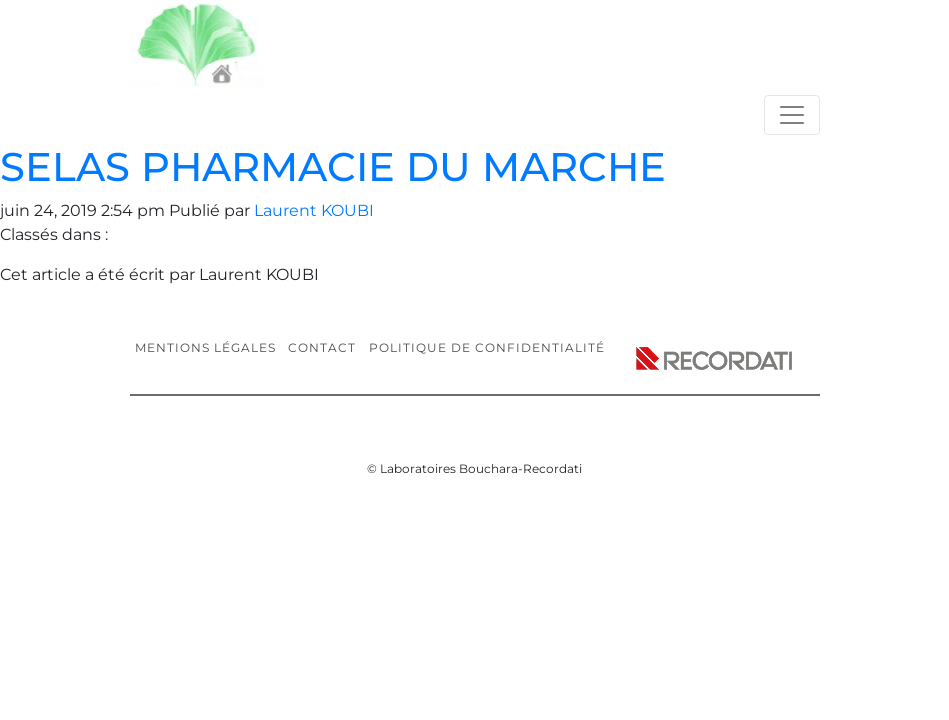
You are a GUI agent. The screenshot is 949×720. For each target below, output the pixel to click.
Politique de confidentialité (487, 347)
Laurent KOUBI (314, 210)
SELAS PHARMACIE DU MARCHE (333, 166)
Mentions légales (205, 347)
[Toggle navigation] (792, 115)
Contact (322, 347)
